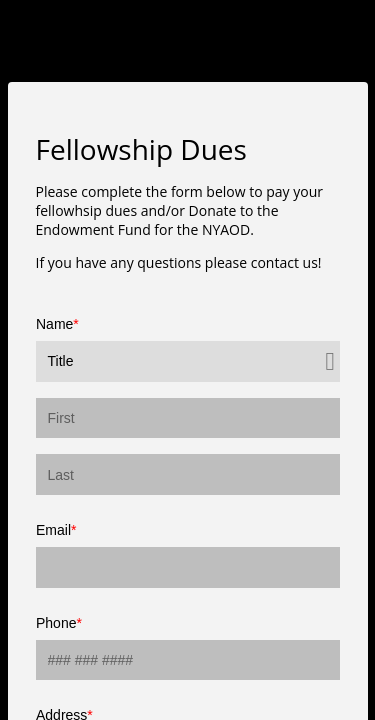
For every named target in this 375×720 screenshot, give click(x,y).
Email (53, 530)
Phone (56, 623)
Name (54, 324)
